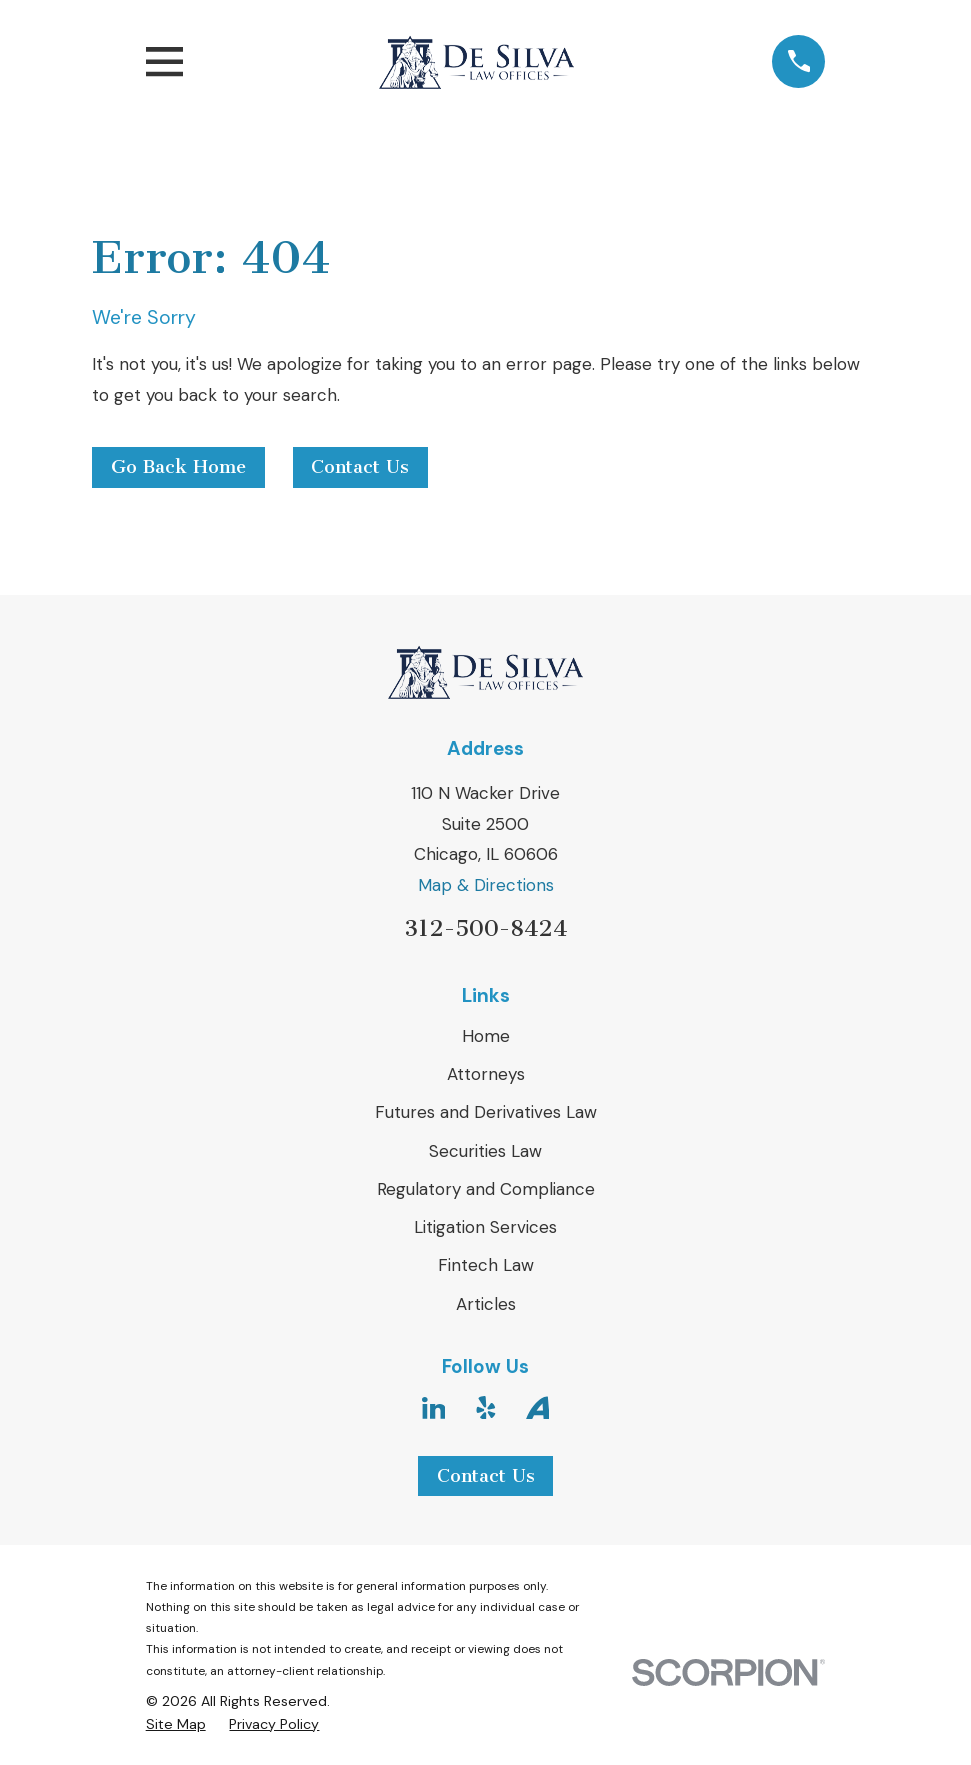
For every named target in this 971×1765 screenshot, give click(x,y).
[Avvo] (538, 1408)
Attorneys (486, 1074)
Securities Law (485, 1151)
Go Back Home (178, 467)
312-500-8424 (485, 928)
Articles (486, 1304)
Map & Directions (486, 885)
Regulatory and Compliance (486, 1189)
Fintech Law (486, 1265)
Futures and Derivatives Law (486, 1112)
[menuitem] (176, 1725)
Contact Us (360, 467)
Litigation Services (485, 1227)
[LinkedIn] (434, 1408)
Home (486, 1036)
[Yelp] (486, 1408)
